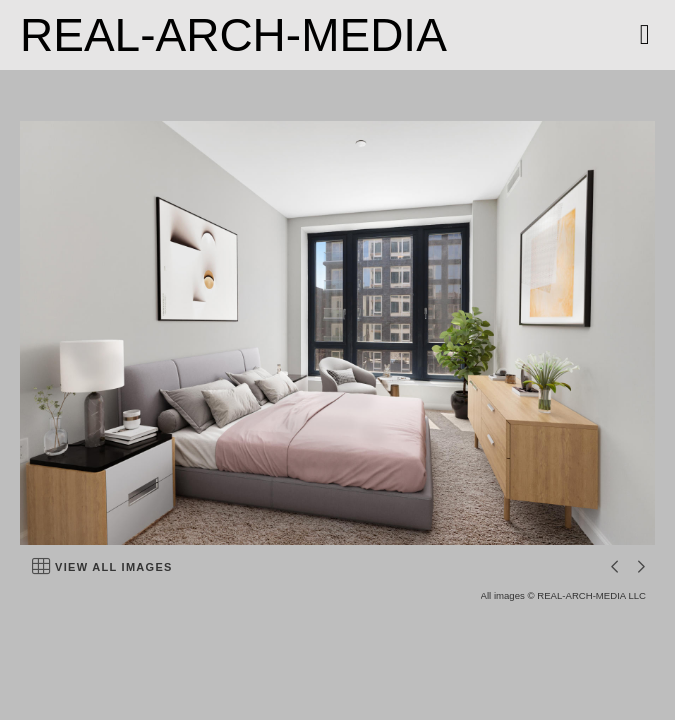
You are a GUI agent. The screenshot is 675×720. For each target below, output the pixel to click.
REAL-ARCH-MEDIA (233, 35)
